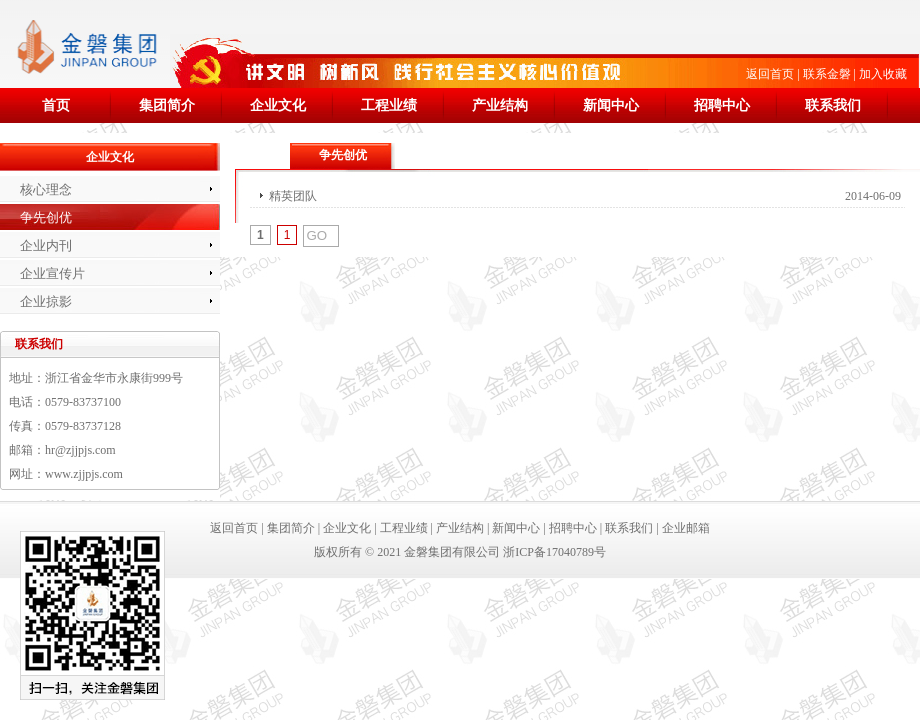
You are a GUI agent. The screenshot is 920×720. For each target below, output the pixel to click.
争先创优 (46, 217)
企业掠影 (46, 301)
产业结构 (500, 105)
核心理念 (46, 189)
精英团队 (293, 196)
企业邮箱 (686, 528)
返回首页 (770, 74)
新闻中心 (611, 105)
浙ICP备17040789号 (554, 552)
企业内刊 (46, 245)
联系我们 (833, 105)
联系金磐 (827, 74)
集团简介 (167, 105)
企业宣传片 (52, 273)
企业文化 (278, 105)
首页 (56, 105)
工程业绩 (389, 105)
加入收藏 (883, 74)
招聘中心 (722, 105)
